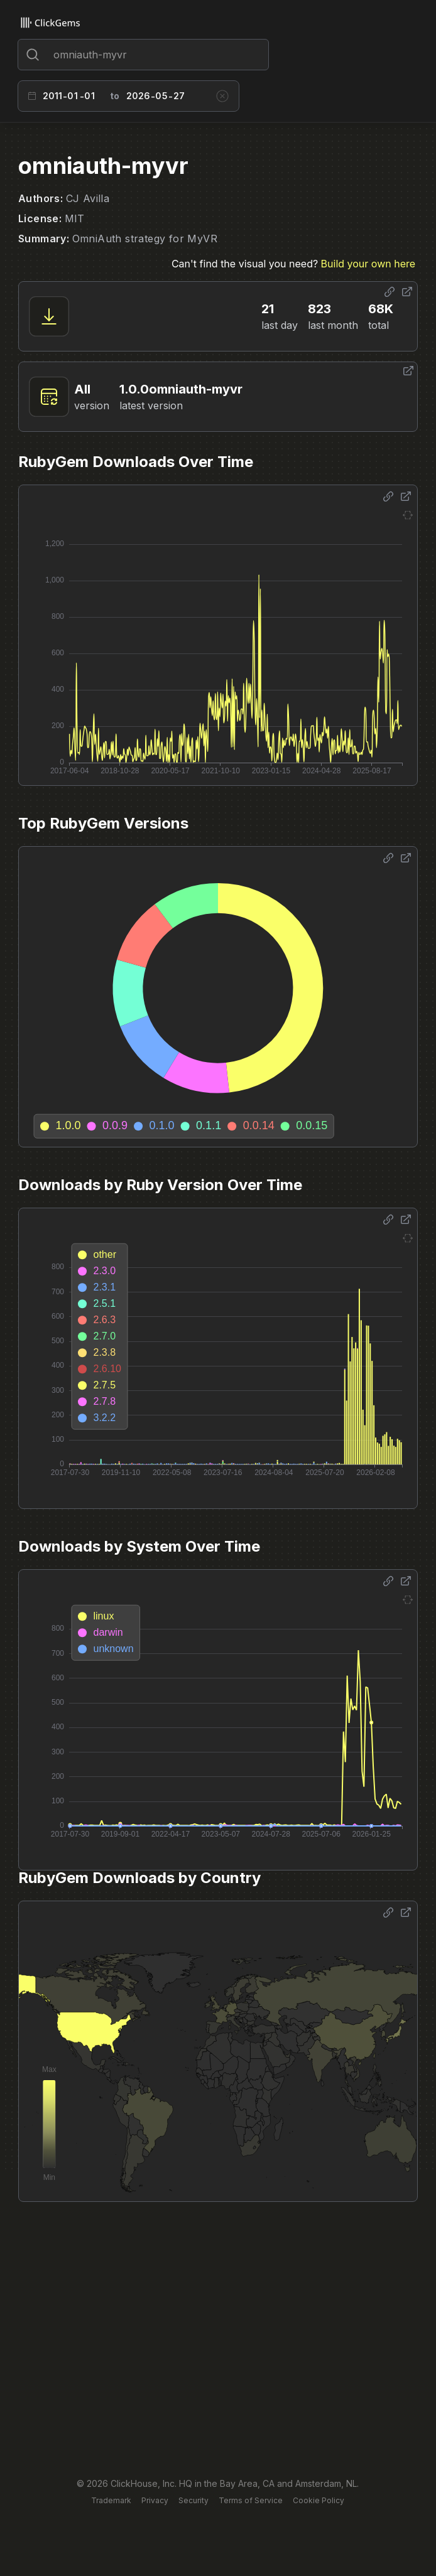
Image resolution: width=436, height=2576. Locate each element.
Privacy (154, 2500)
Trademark (111, 2500)
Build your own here (368, 263)
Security (193, 2500)
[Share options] (389, 292)
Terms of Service (251, 2500)
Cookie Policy (318, 2500)
